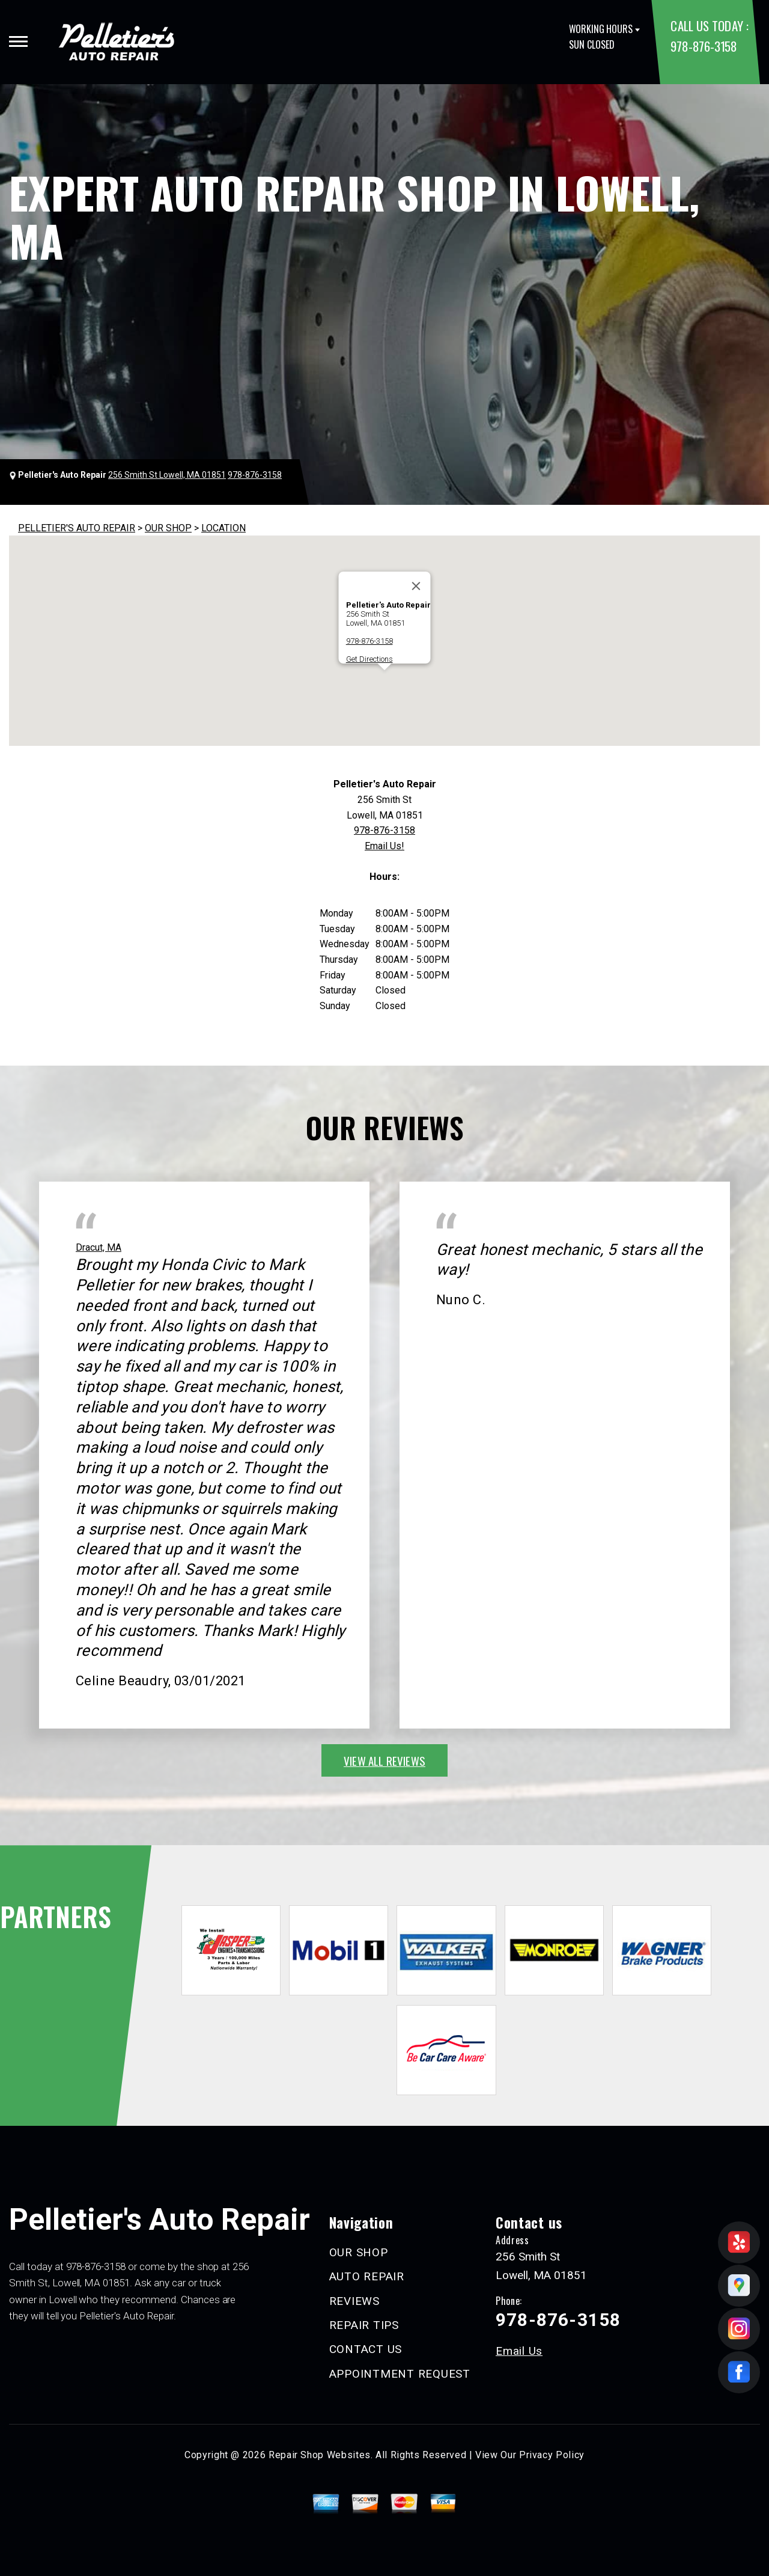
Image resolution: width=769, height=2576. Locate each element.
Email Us (519, 2351)
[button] (384, 681)
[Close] (416, 586)
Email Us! (384, 846)
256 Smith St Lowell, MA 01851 (167, 475)
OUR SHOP (168, 528)
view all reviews (384, 1760)
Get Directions (369, 659)
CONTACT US (366, 2349)
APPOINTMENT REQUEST (399, 2374)
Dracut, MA (98, 1247)
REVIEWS (354, 2301)
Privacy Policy (552, 2455)
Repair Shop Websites (320, 2455)
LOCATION (223, 528)
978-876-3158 (703, 46)
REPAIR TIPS (364, 2325)
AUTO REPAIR (366, 2276)
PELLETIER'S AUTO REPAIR (76, 528)
